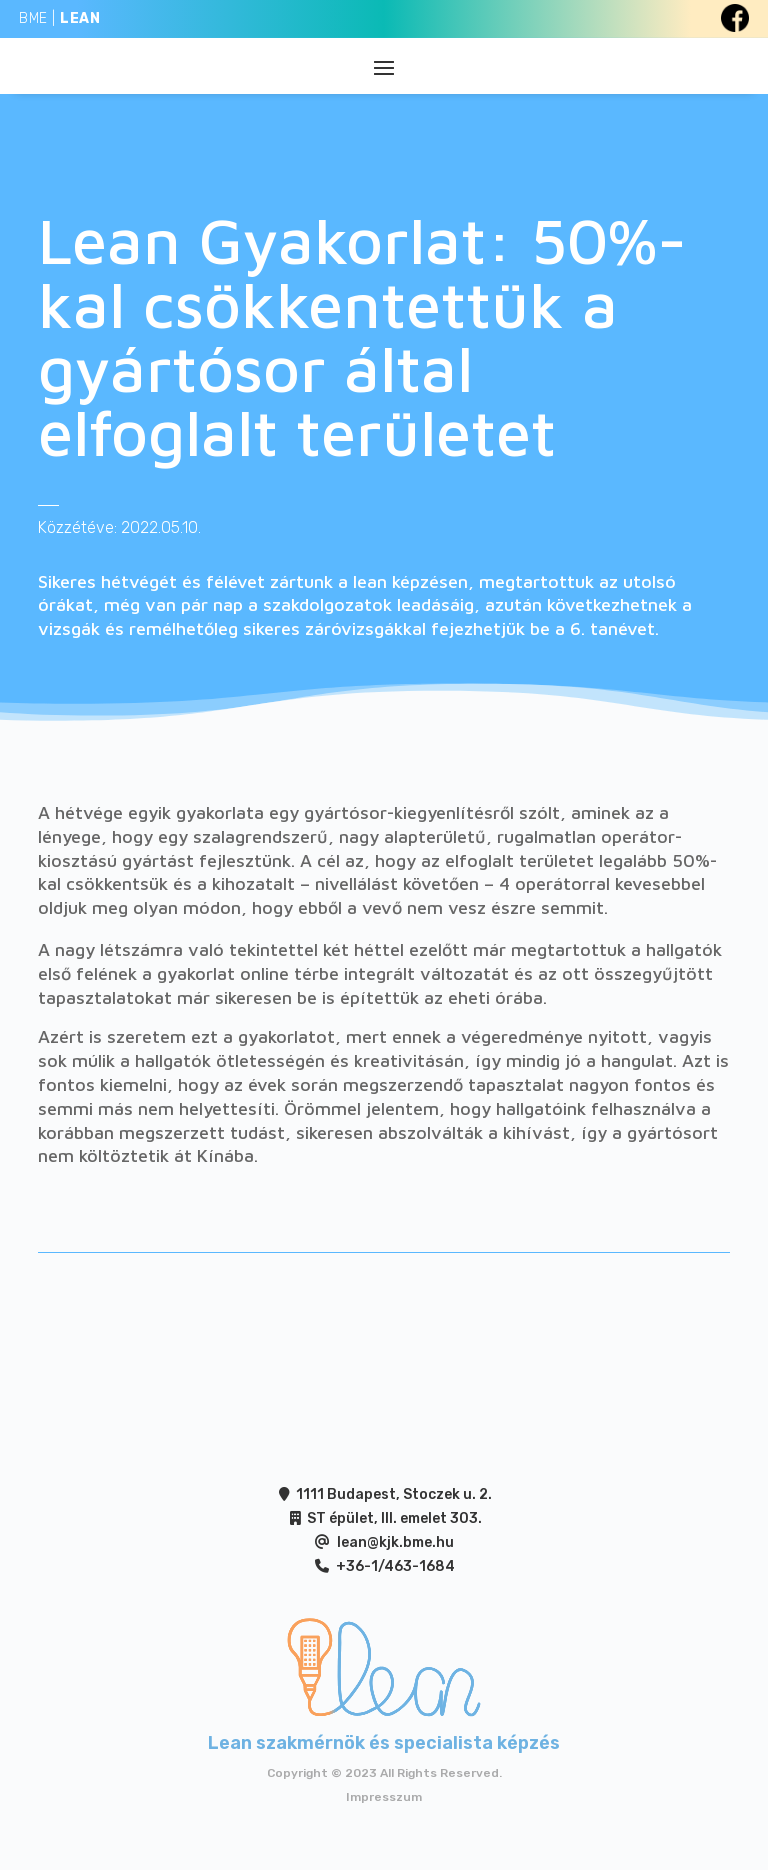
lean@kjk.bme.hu (395, 1542)
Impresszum (384, 1797)
